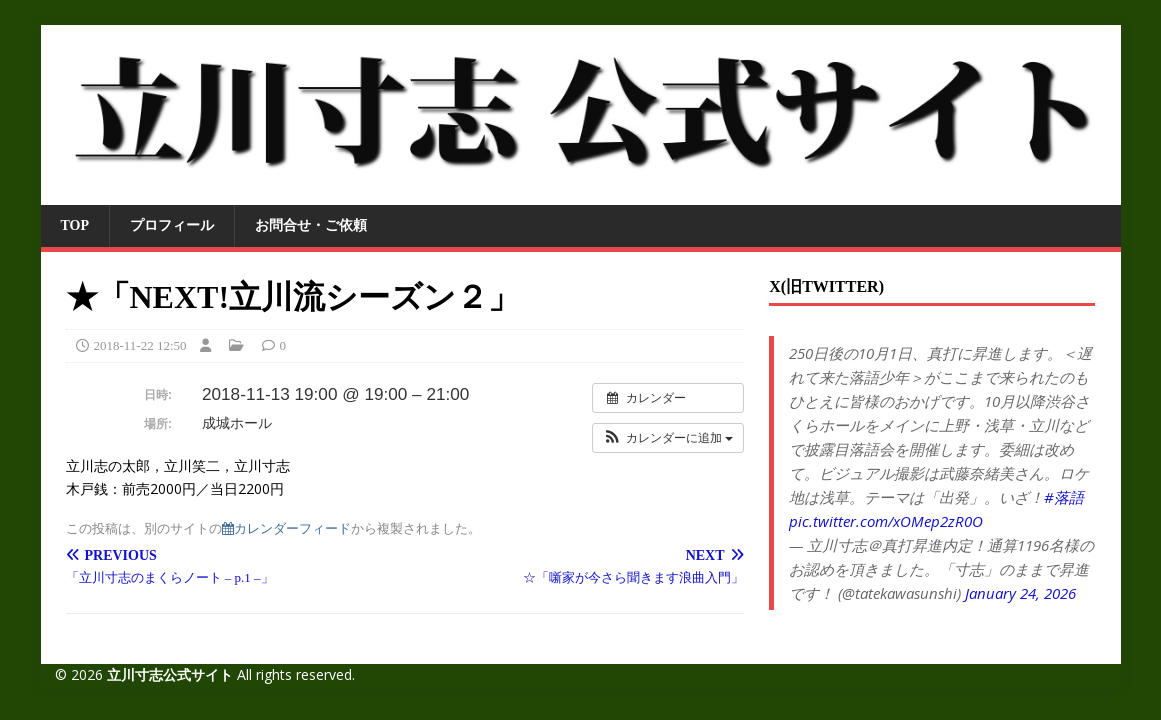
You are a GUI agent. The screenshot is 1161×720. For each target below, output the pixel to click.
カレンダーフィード (286, 528)
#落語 (1064, 497)
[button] (668, 438)
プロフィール (172, 225)
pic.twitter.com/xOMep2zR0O (886, 521)
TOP (75, 225)
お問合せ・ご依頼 (311, 225)
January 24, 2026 (1020, 593)
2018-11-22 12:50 (140, 345)
